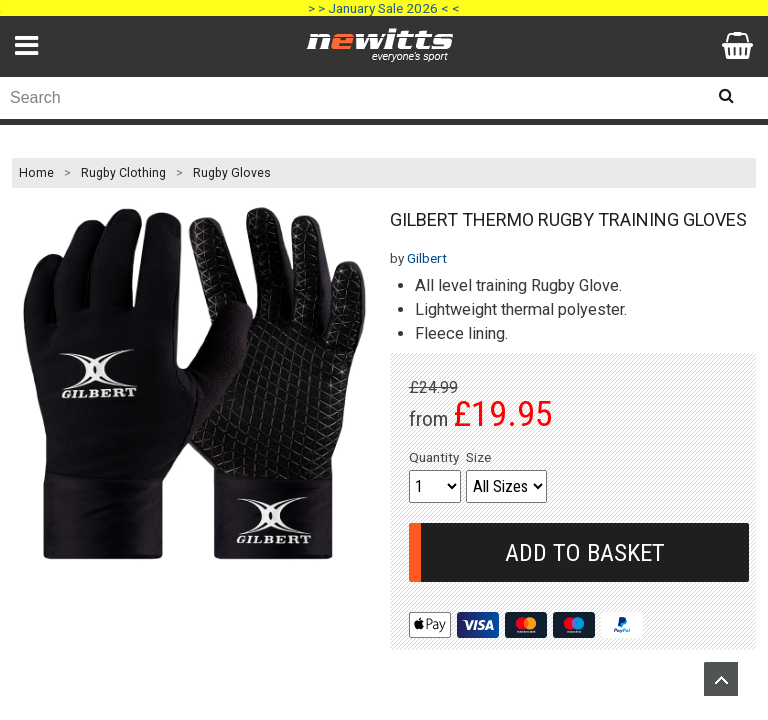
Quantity (434, 457)
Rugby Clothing (123, 173)
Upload (721, 679)
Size (478, 457)
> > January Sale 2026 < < (384, 8)
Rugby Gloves (232, 173)
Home (36, 173)
